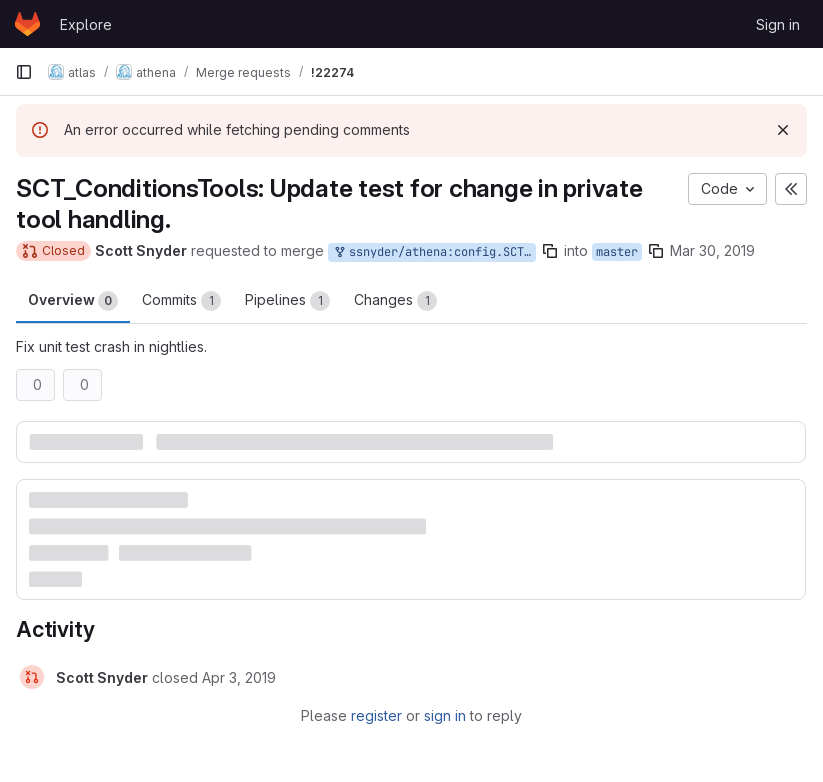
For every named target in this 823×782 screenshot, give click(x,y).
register (376, 715)
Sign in (778, 24)
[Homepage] (27, 24)
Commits (181, 301)
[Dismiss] (783, 130)
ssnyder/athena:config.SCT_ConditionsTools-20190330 (434, 252)
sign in (445, 715)
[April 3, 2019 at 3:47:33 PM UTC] (239, 677)
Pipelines (287, 301)
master (617, 252)
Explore (86, 24)
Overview (73, 301)
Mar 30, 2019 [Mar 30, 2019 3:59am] (712, 250)
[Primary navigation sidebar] (24, 72)
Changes (395, 301)
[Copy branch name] (550, 251)
